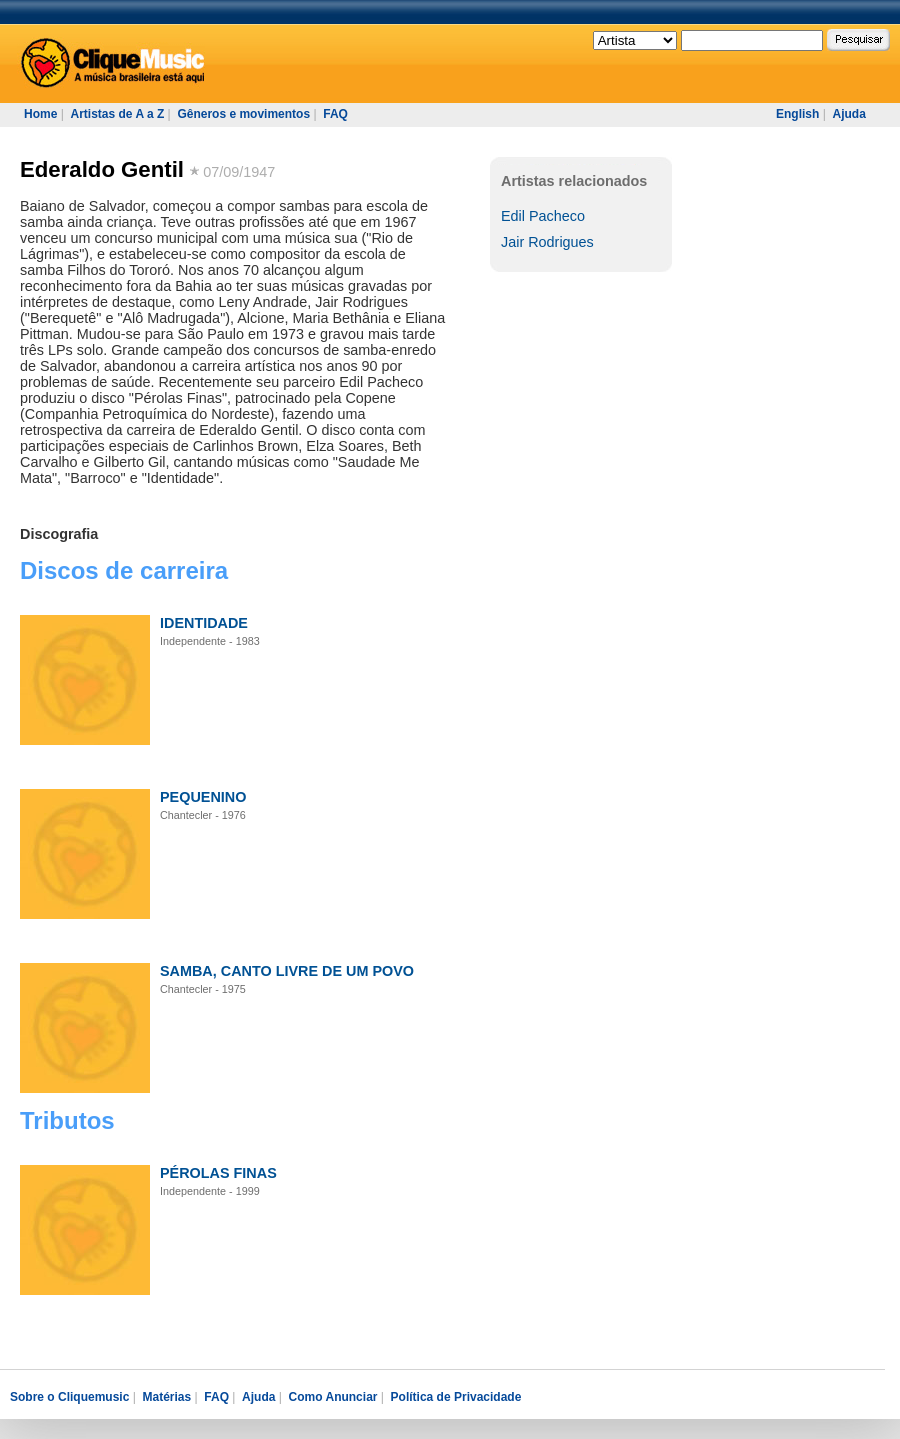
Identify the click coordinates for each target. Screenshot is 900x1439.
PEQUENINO (203, 797)
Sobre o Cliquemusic (69, 1397)
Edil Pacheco (543, 216)
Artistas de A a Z (117, 114)
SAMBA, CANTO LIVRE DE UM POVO (287, 971)
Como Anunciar (333, 1397)
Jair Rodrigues (547, 242)
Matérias (166, 1397)
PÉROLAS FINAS (218, 1173)
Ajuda (848, 114)
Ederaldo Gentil (102, 169)
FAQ (335, 114)
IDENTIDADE (204, 623)
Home (40, 114)
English (797, 114)
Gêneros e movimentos (243, 114)
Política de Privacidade (456, 1397)
